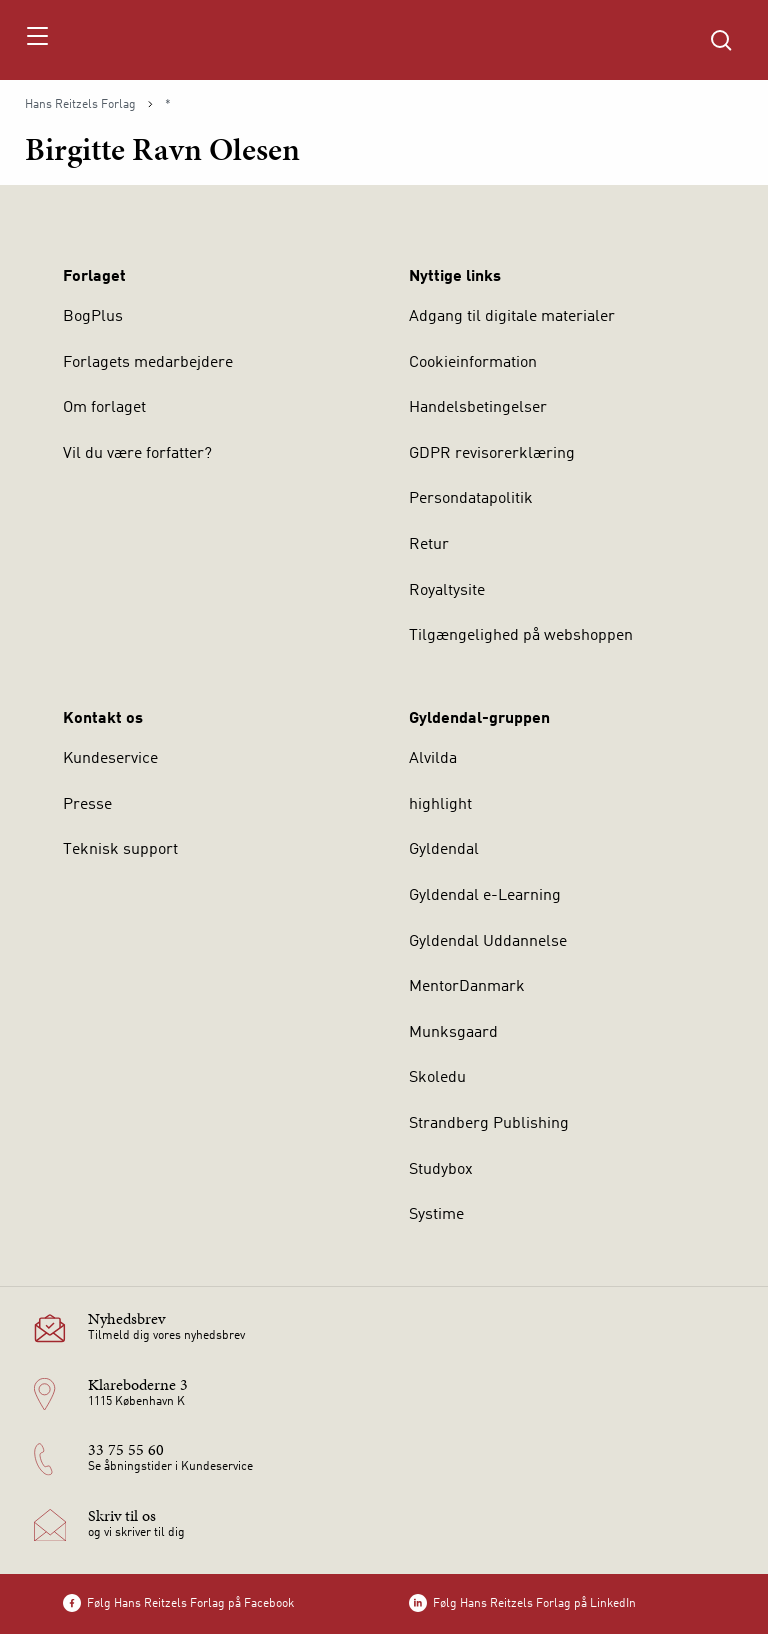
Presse (87, 805)
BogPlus (93, 317)
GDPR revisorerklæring (492, 454)
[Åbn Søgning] (721, 40)
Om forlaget (104, 408)
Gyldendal (444, 850)
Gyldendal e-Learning (485, 896)
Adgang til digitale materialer (512, 317)
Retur (429, 545)
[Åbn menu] (36, 40)
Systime (436, 1215)
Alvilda (433, 759)
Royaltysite (447, 591)
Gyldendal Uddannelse (488, 942)
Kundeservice (110, 759)
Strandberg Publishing (489, 1124)
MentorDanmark (467, 987)
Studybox (441, 1170)
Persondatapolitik (471, 499)
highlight (440, 805)
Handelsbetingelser (478, 408)
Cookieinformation (473, 363)
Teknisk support (120, 850)
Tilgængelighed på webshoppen (521, 636)
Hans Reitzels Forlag (80, 105)
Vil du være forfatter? (137, 454)
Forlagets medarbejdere (148, 363)
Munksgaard (453, 1033)
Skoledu (437, 1078)
